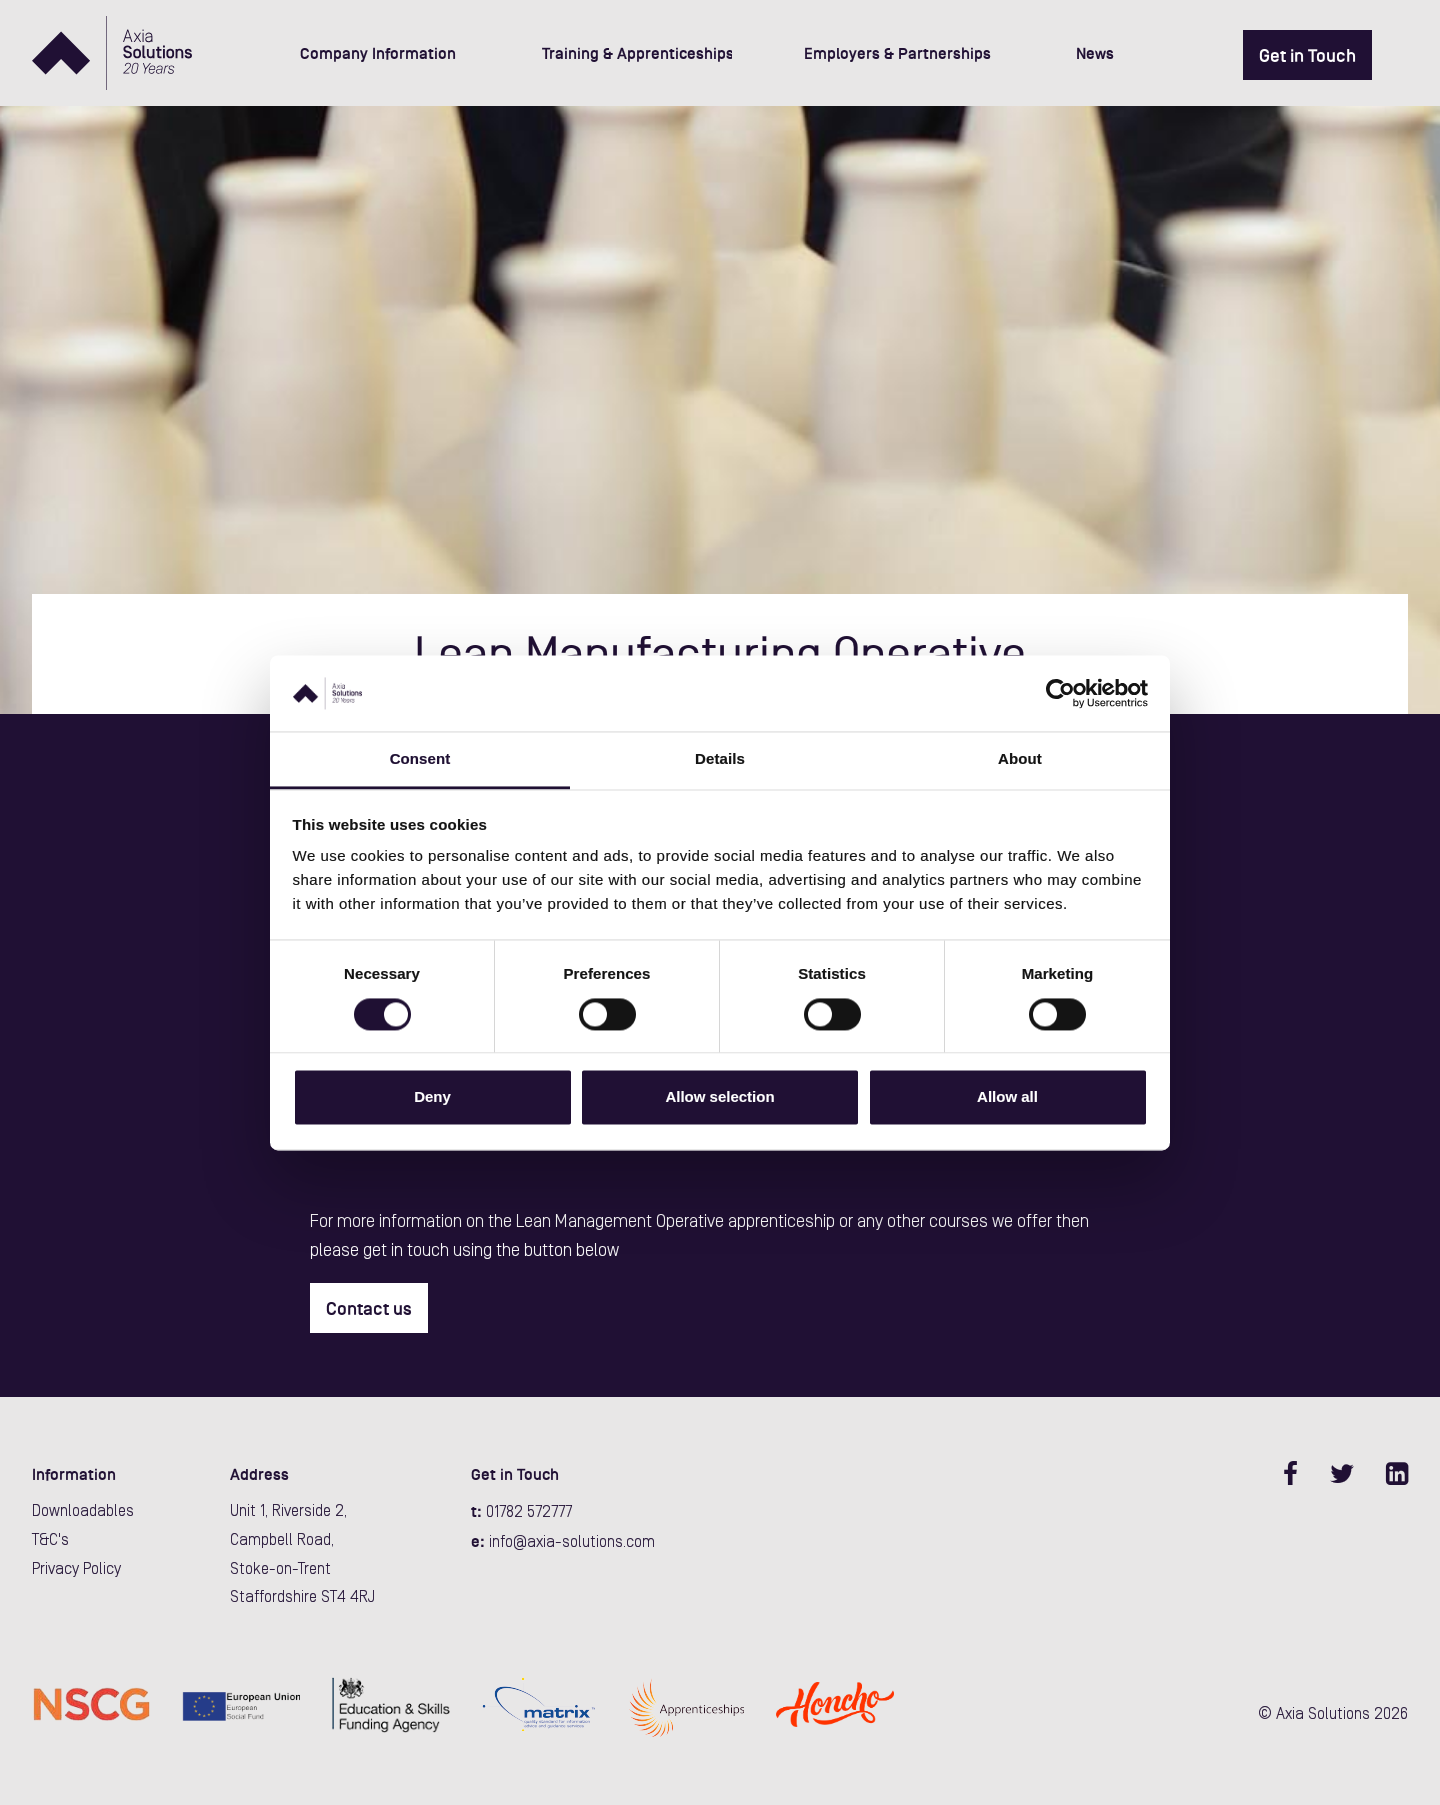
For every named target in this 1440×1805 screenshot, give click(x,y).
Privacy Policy (76, 1570)
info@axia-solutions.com (572, 1543)
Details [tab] (720, 759)
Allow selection (719, 1097)
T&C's (50, 1541)
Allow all (1007, 1097)
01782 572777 (529, 1513)
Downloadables (83, 1512)
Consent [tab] (420, 759)
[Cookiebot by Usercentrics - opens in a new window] (1060, 693)
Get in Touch (1307, 56)
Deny (432, 1097)
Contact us (369, 1309)
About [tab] (1020, 759)
